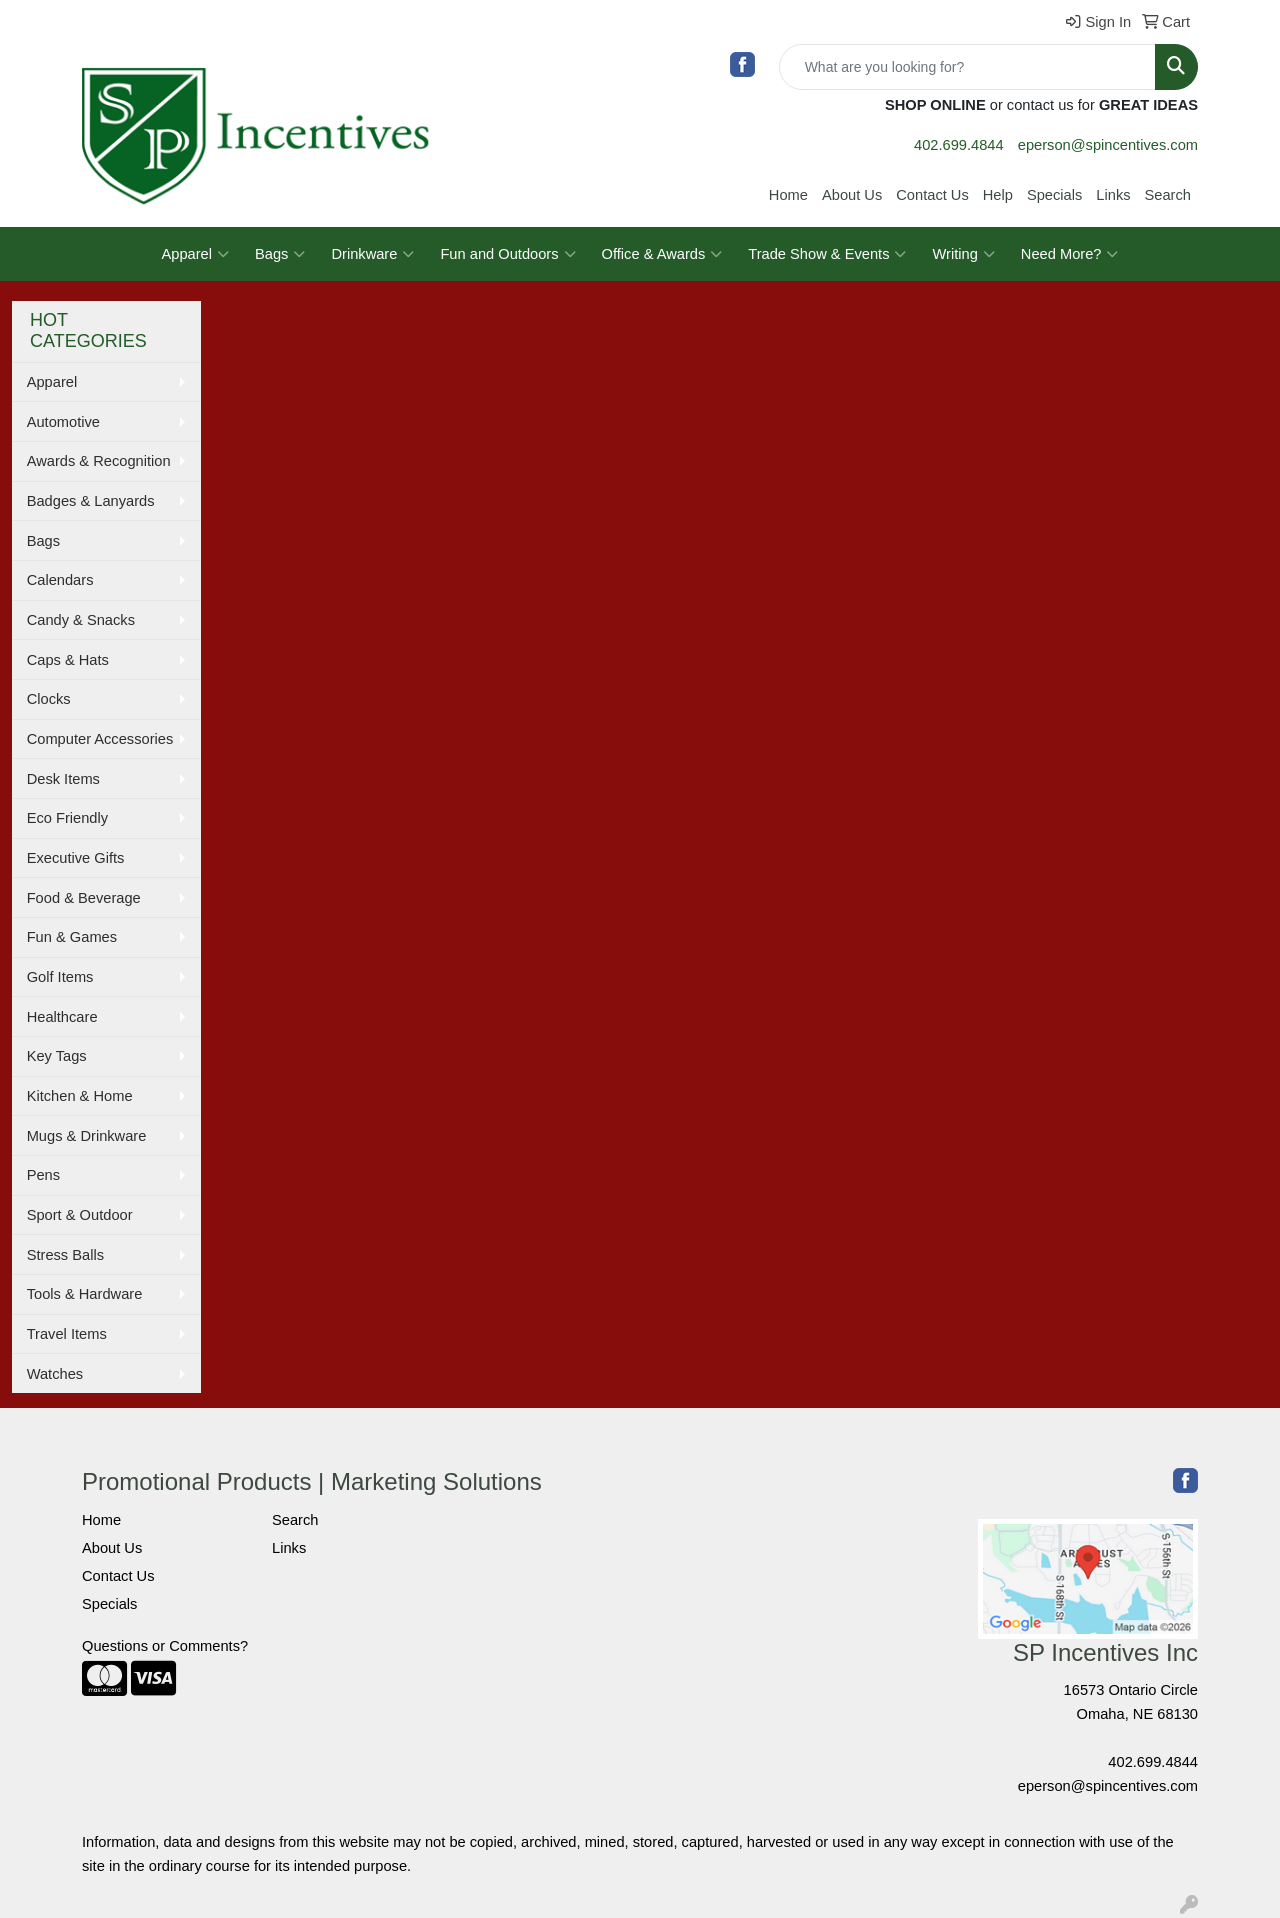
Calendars (60, 580)
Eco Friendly (67, 818)
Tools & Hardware (85, 1294)
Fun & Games (72, 937)
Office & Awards (662, 254)
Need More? (1070, 254)
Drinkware (372, 254)
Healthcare (62, 1017)
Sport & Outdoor (80, 1215)
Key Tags (57, 1056)
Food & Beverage (84, 898)
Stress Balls (65, 1255)
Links (1113, 195)
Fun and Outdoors (507, 254)
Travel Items (67, 1334)
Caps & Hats (68, 660)
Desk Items (63, 779)
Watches (55, 1374)
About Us (852, 195)
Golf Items (60, 977)
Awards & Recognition (99, 461)
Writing (963, 254)
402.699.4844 (959, 145)
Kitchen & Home (80, 1096)
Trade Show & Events (827, 254)
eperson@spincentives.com (1108, 145)
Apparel (196, 254)
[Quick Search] (967, 67)
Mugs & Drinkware (87, 1136)
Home (788, 195)
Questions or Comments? (165, 1646)
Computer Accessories (100, 739)
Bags (280, 254)
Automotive (63, 422)
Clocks (49, 699)
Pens (43, 1175)
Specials (1054, 195)
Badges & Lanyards (91, 501)
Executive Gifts (76, 858)
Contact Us (932, 195)
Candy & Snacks (81, 620)
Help (998, 195)
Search (1168, 195)
